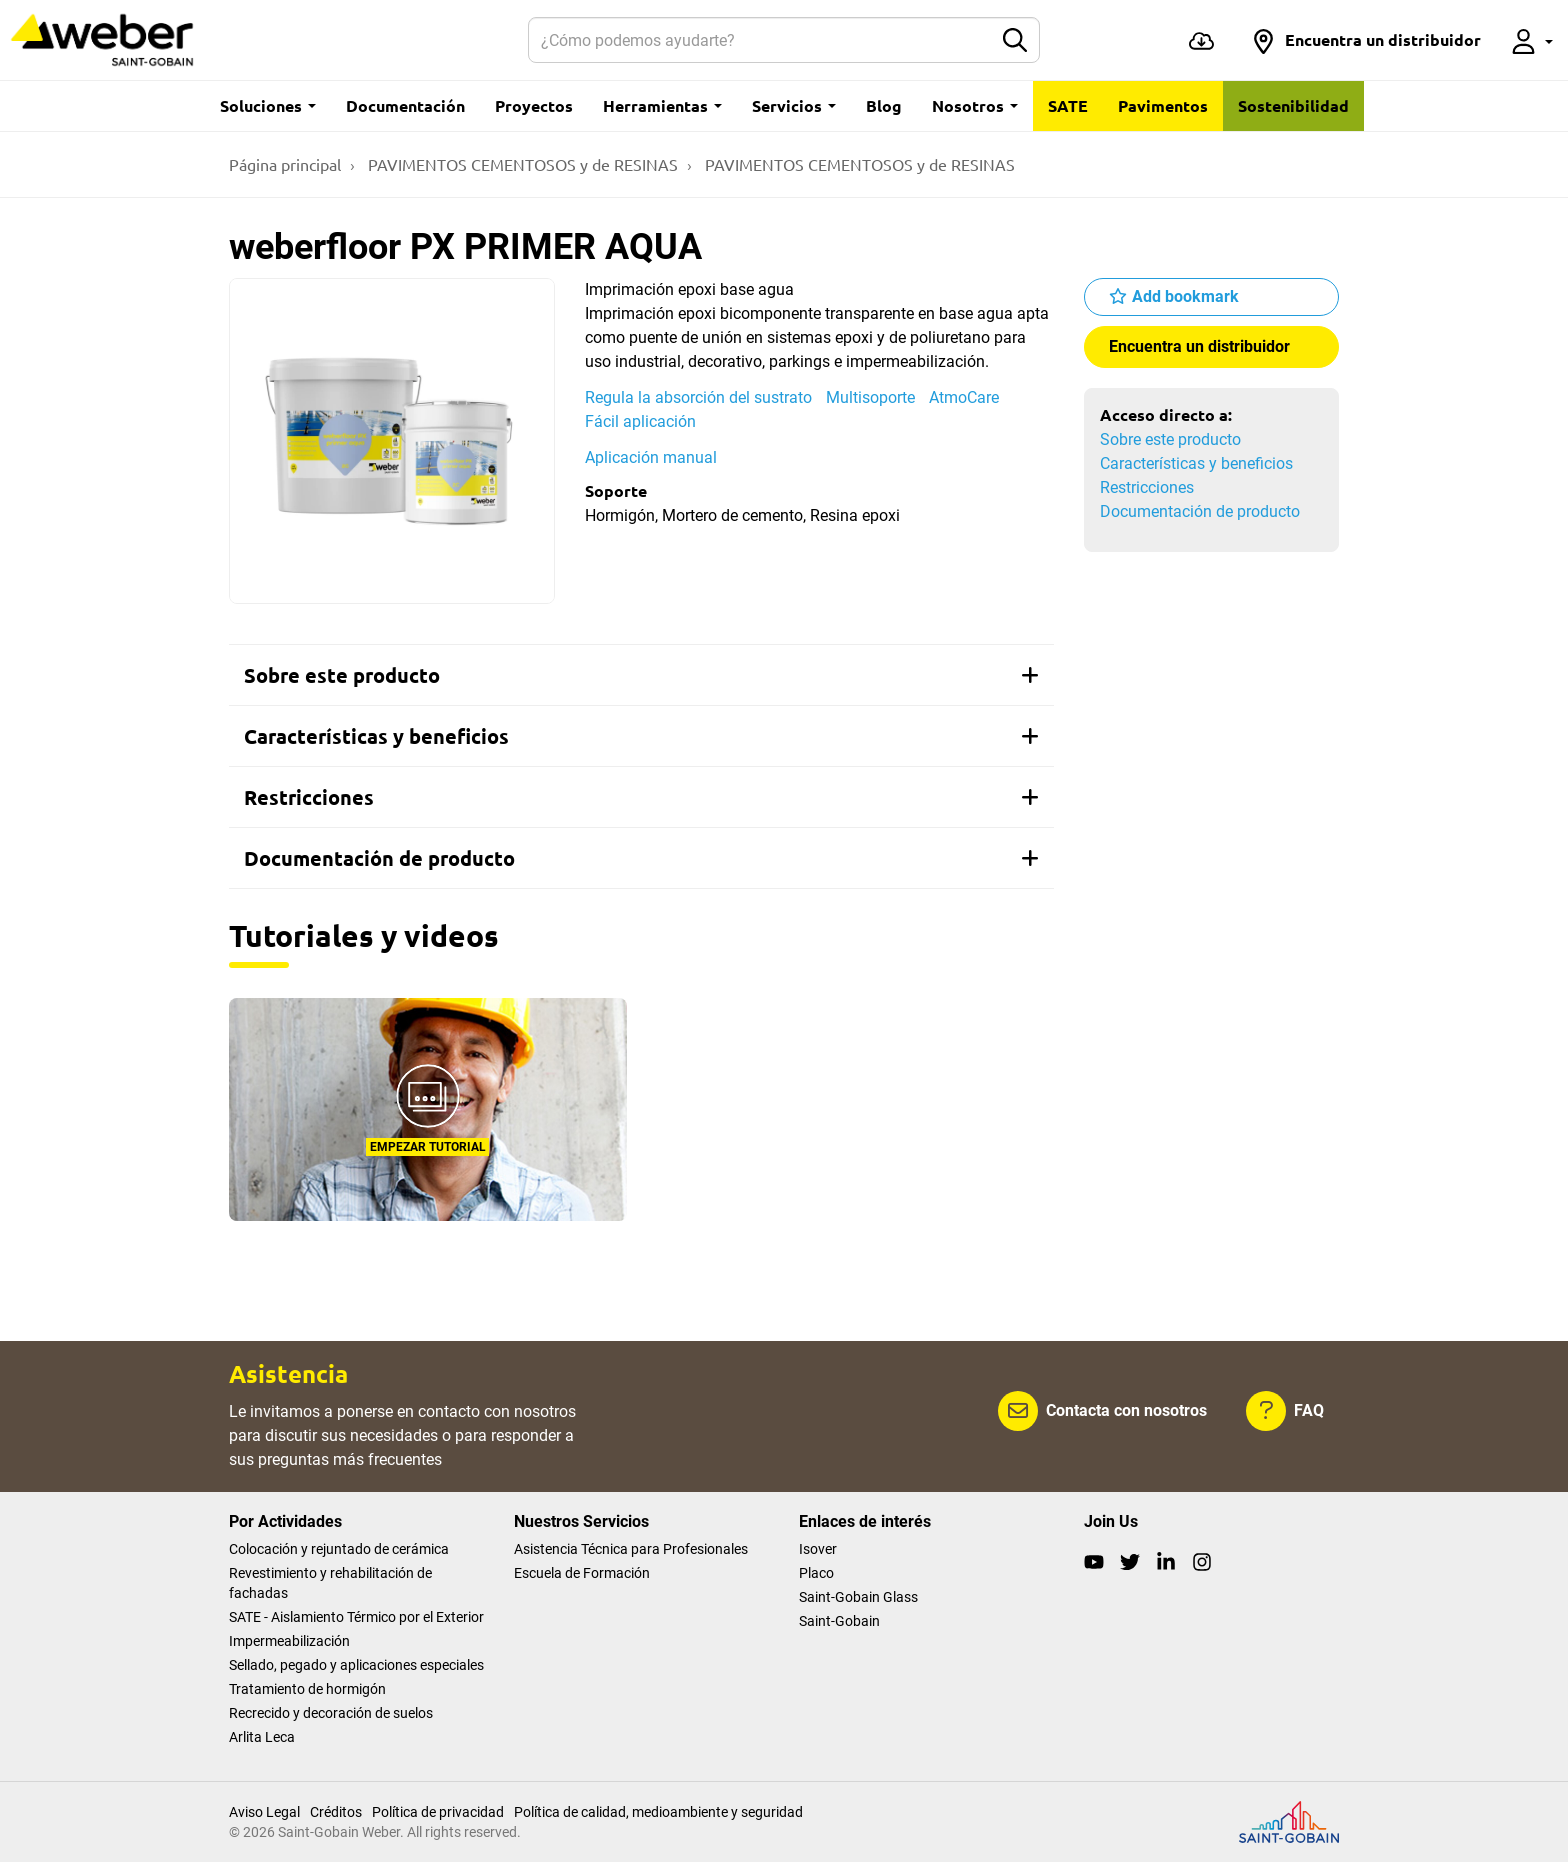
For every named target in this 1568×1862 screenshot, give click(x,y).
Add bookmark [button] (1185, 296)
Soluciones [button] (268, 105)
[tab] (641, 675)
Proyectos (534, 105)
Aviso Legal (264, 1812)
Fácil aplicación (640, 421)
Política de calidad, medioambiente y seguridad (658, 1812)
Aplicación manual (651, 457)
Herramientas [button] (662, 105)
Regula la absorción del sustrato (698, 397)
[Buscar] (761, 40)
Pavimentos (1163, 105)
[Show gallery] (392, 441)
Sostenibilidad (1293, 105)
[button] (1366, 40)
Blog (884, 105)
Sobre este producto (1170, 439)
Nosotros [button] (975, 105)
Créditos (336, 1812)
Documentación (405, 105)
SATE (1068, 105)
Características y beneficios (1196, 463)
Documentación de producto (1200, 511)
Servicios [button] (794, 105)
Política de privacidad (438, 1812)
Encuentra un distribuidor (1199, 346)
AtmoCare (964, 397)
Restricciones (1147, 487)
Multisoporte (870, 397)
